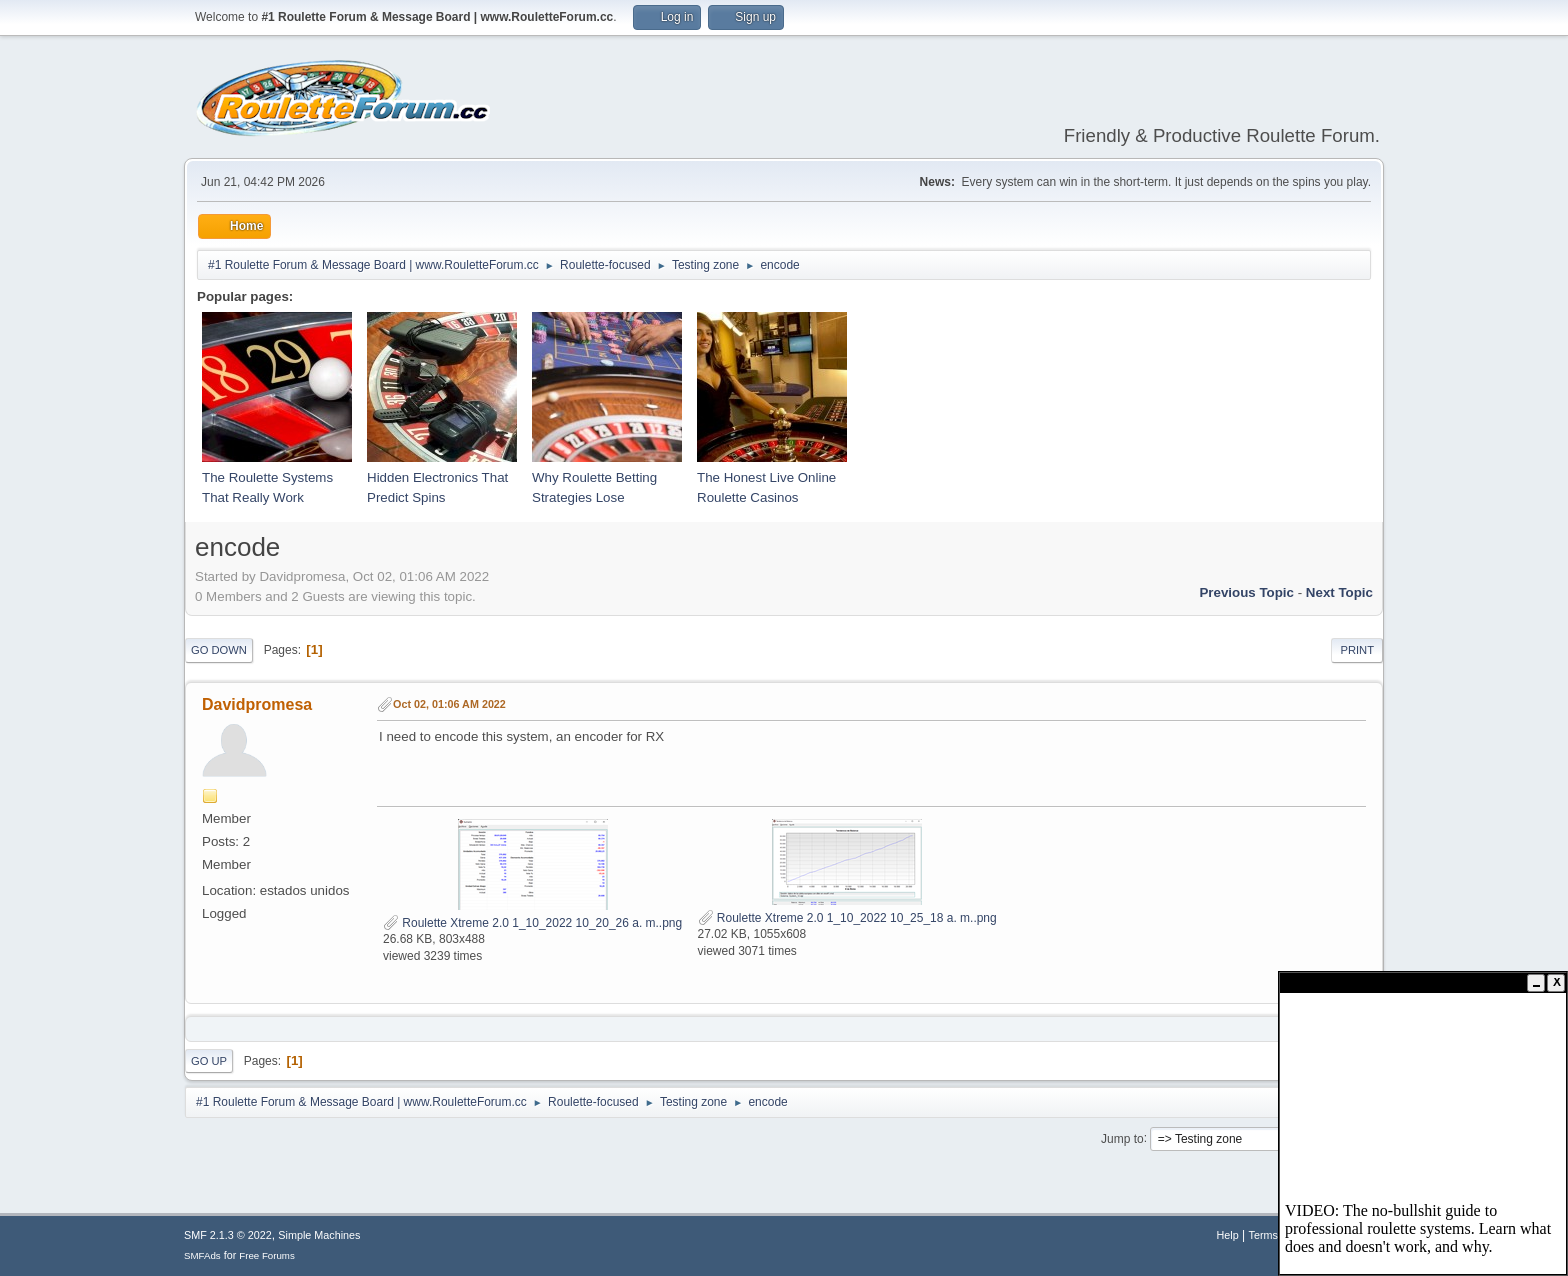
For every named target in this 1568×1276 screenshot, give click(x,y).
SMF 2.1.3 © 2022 (228, 1235)
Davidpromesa (257, 704)
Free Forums (267, 1255)
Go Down (219, 650)
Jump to (1122, 1138)
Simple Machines (319, 1235)
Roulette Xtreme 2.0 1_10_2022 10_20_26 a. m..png (532, 923)
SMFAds (202, 1255)
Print (1357, 650)
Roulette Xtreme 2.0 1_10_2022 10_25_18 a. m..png (847, 918)
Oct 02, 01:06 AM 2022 (449, 704)
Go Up (209, 1061)
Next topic (1339, 592)
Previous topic (1246, 592)
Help (1228, 1235)
